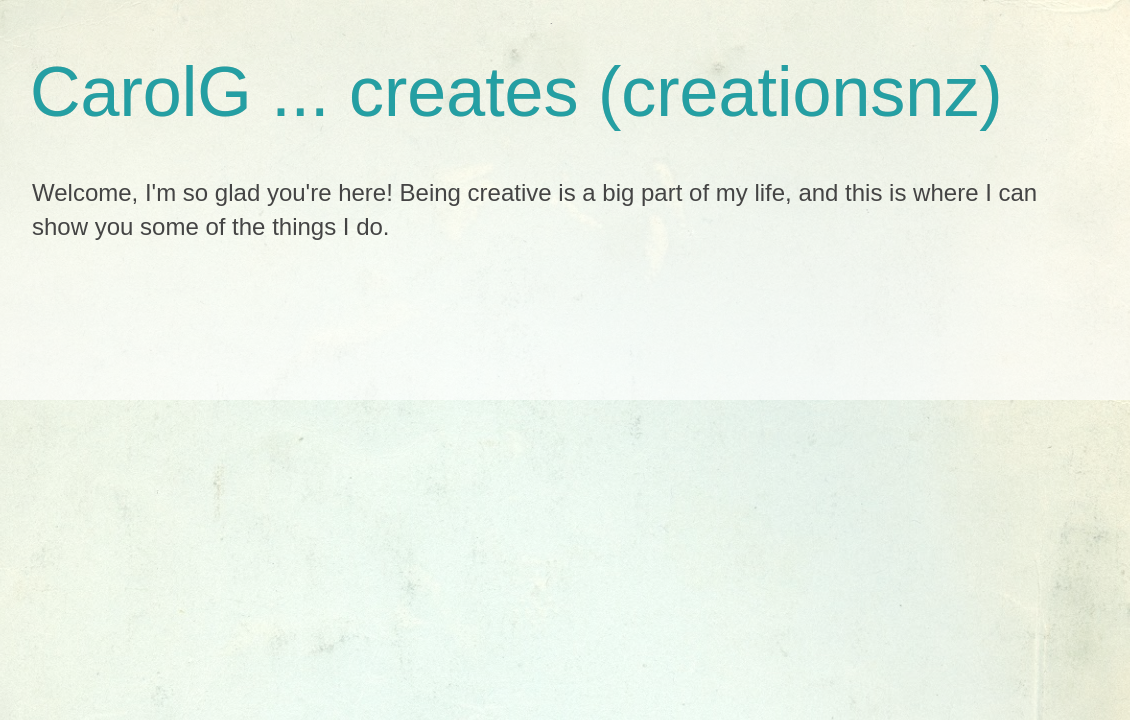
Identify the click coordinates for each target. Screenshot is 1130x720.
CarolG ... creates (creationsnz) (516, 92)
